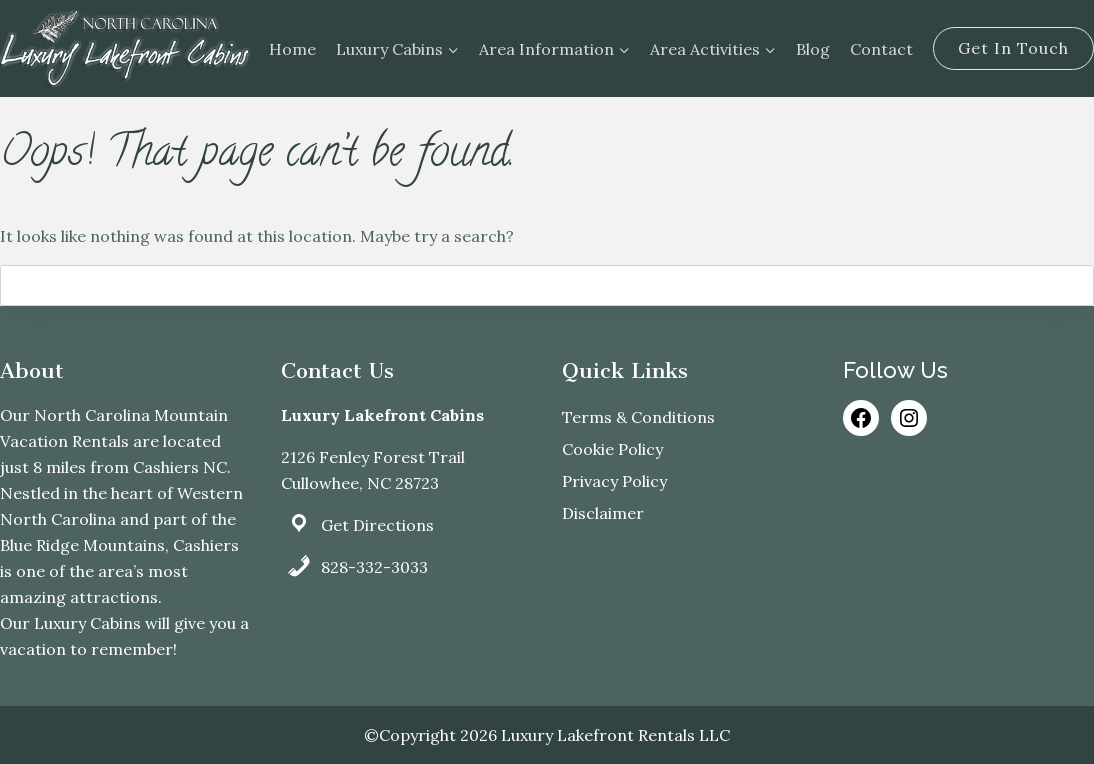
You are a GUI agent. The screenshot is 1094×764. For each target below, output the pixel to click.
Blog (813, 49)
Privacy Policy (614, 481)
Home (292, 49)
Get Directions (377, 525)
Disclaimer (603, 513)
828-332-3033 (374, 567)
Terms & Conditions (638, 417)
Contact (881, 49)
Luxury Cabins (87, 623)
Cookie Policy (612, 449)
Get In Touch (1013, 48)
